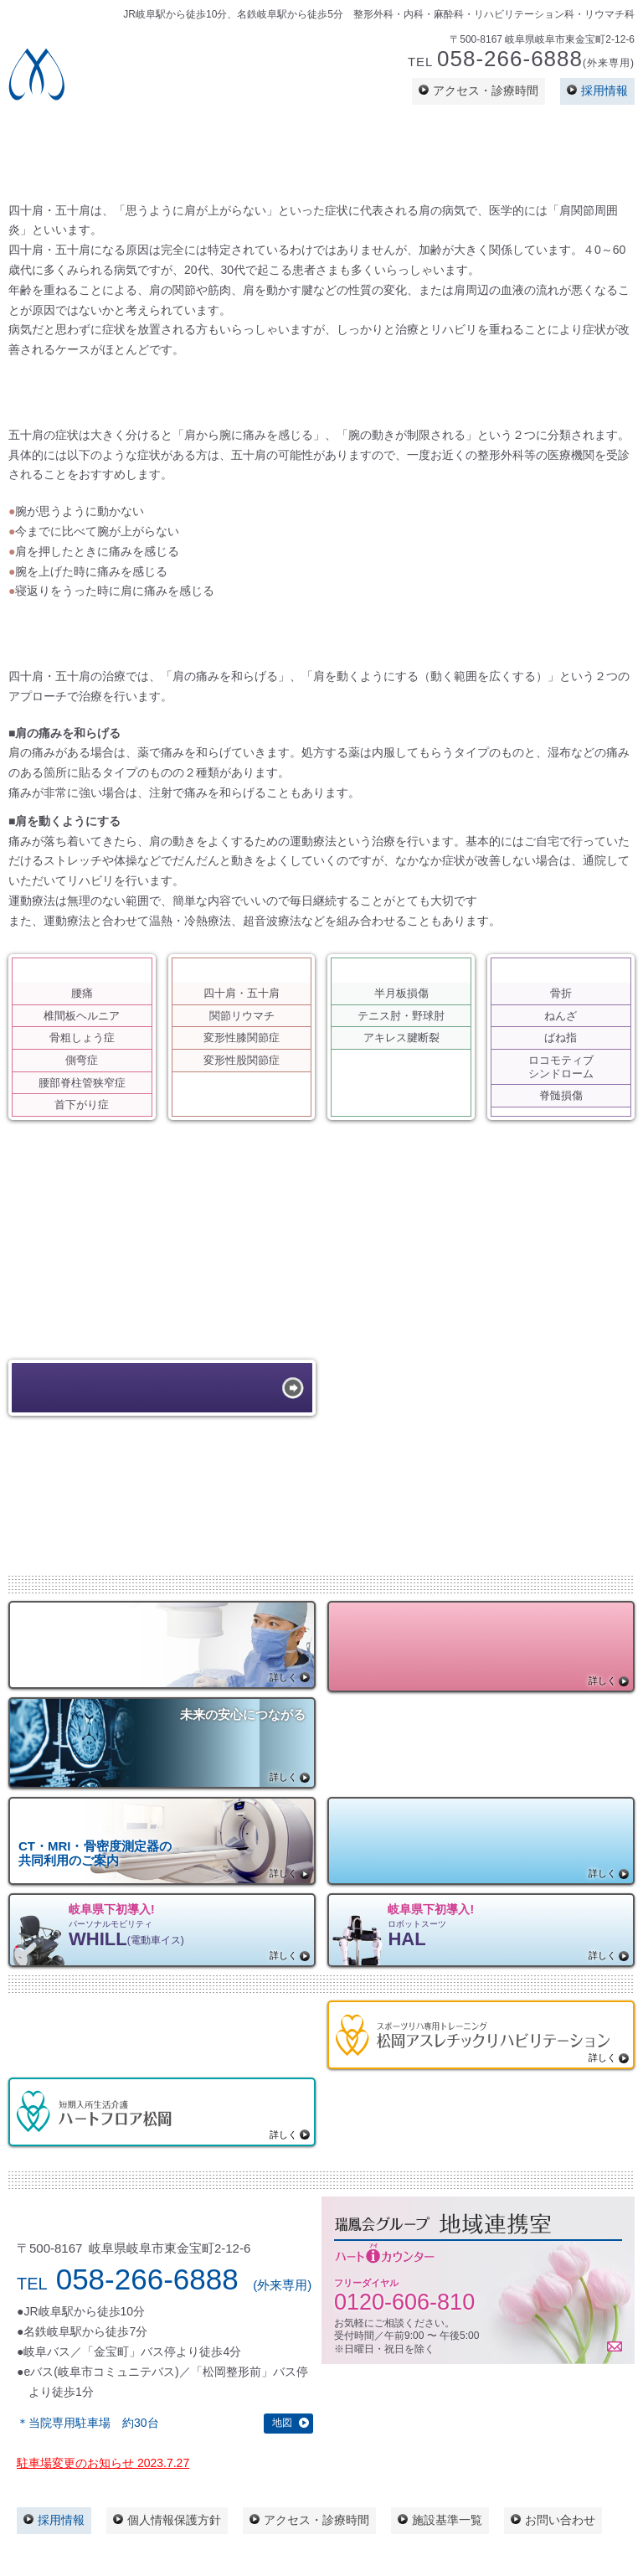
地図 (282, 2423)
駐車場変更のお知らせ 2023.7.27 (103, 2463)
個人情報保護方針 (174, 2520)
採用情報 (604, 90)
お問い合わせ (560, 2520)
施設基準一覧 (447, 2520)
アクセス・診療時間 (485, 90)
